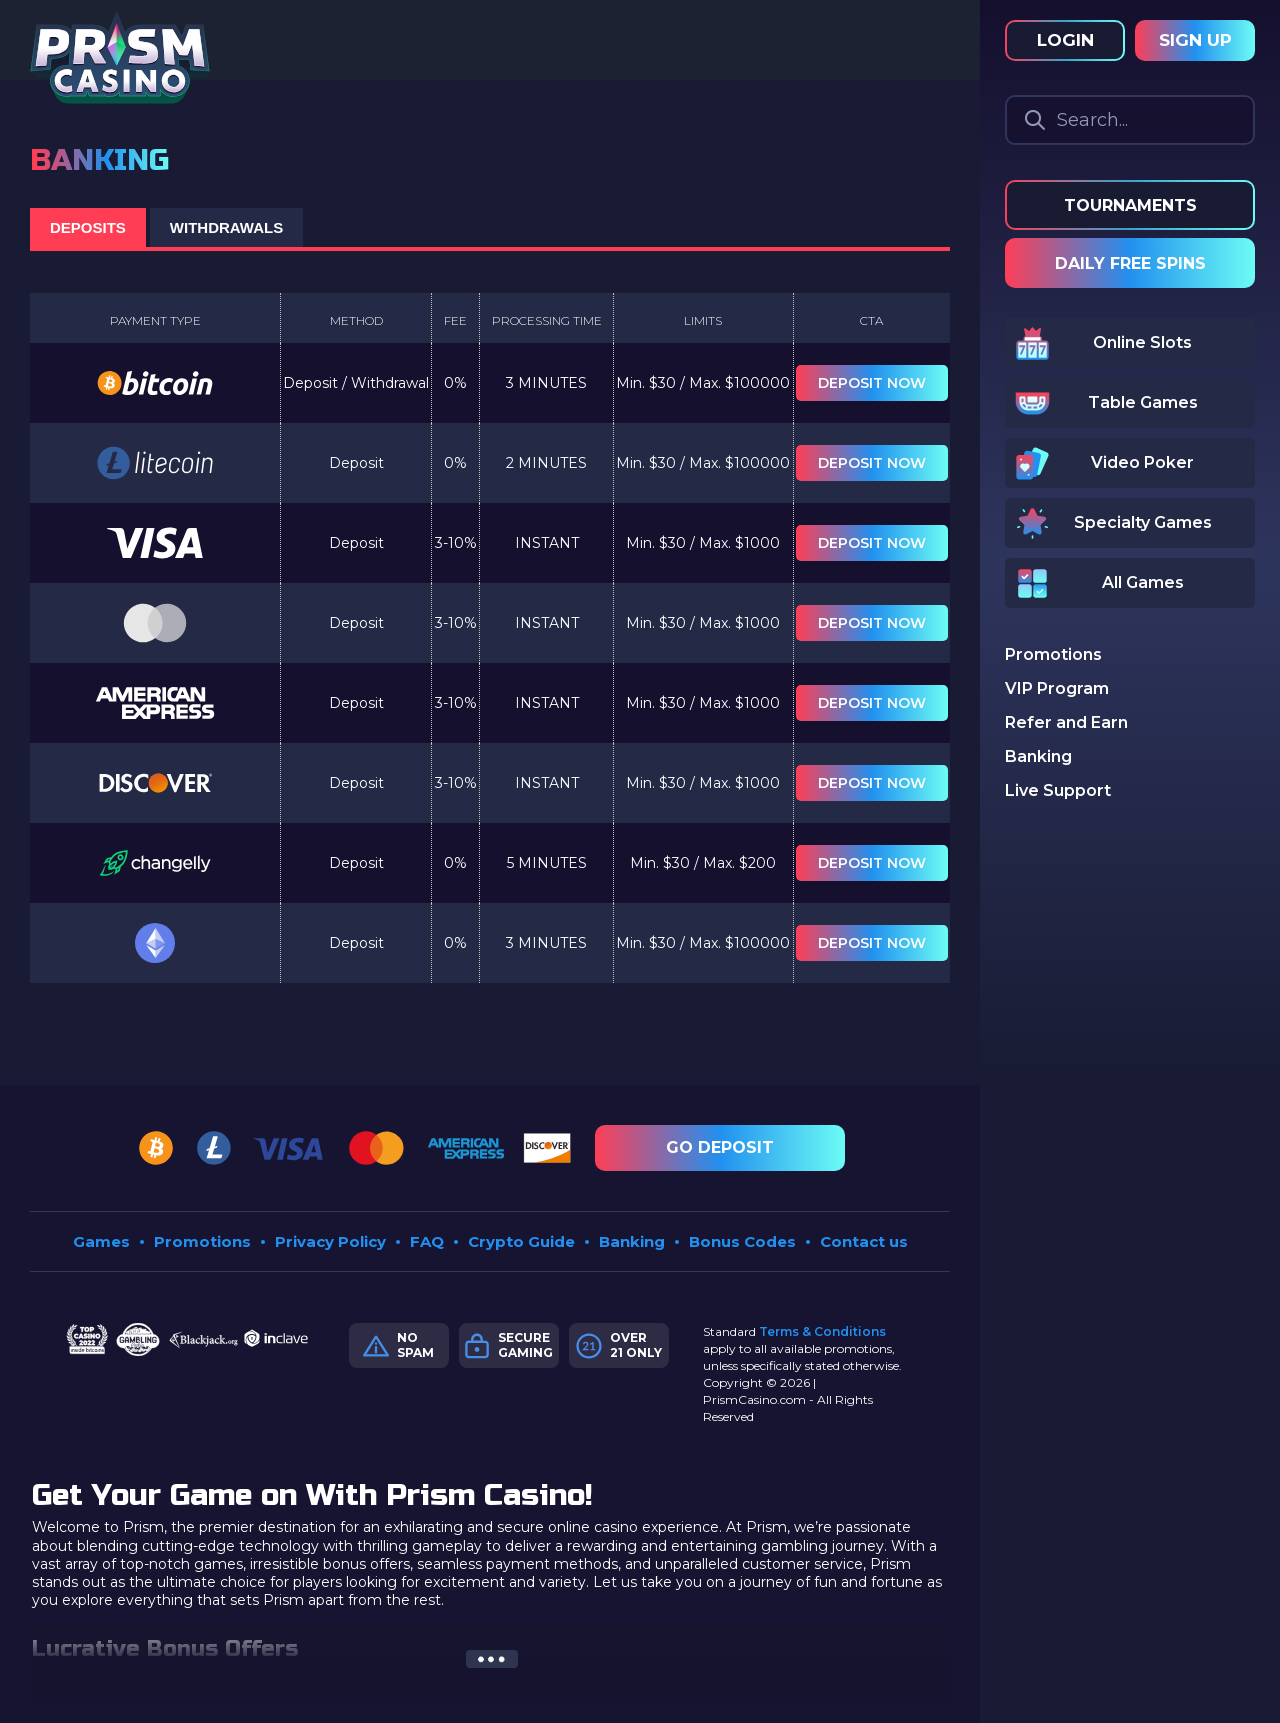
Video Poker (1142, 462)
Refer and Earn (1066, 722)
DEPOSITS (88, 227)
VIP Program (1057, 688)
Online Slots (1142, 342)
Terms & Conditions (822, 1331)
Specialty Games (1143, 522)
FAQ (427, 1241)
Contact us (864, 1241)
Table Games (1143, 402)
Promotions (202, 1241)
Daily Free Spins (1130, 263)
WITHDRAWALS (226, 227)
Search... (1092, 120)
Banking (632, 1241)
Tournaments (1130, 205)
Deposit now (872, 383)
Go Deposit (720, 1147)
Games (101, 1241)
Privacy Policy (330, 1241)
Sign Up (1195, 40)
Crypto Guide (521, 1241)
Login (1065, 40)
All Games (1143, 582)
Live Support (1058, 790)
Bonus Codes (742, 1241)
